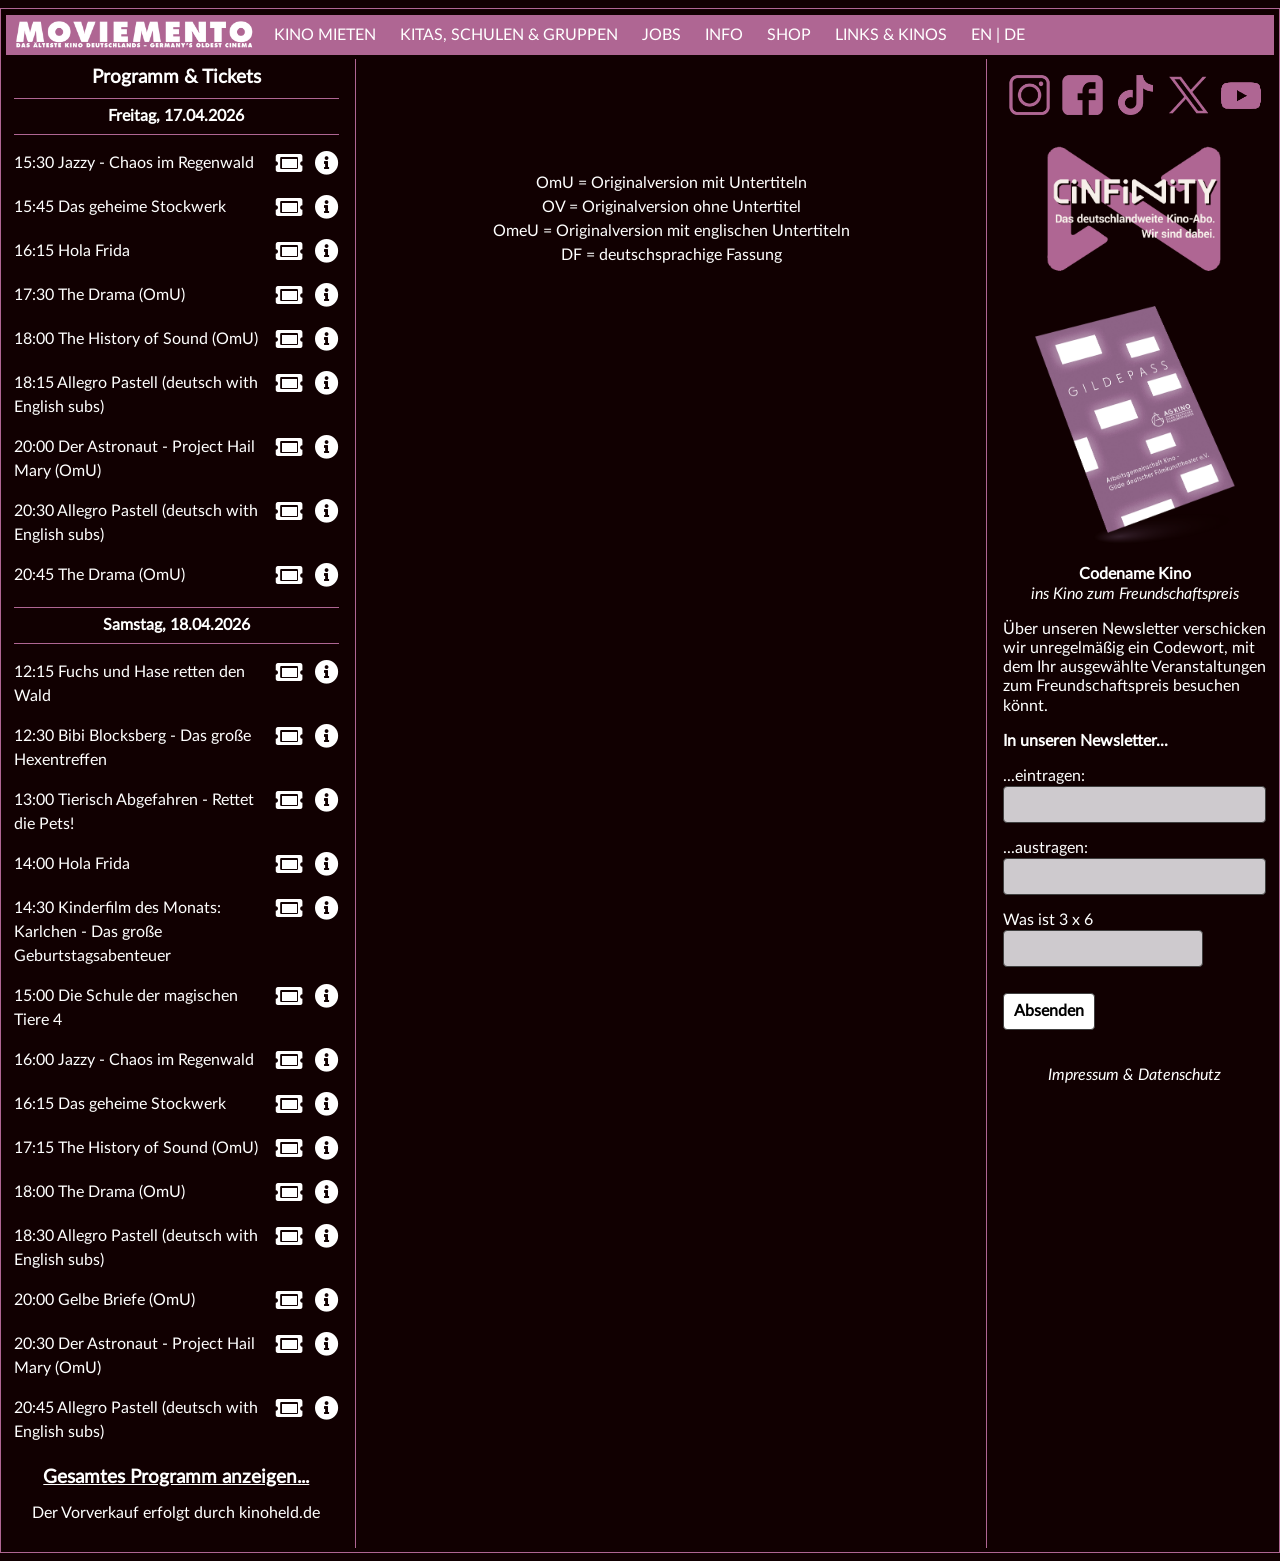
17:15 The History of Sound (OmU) (136, 1148)
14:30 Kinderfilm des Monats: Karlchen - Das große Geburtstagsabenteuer (117, 932)
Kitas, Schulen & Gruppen (509, 35)
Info (724, 35)
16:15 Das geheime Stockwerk (120, 1104)
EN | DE (998, 35)
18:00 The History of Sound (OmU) (136, 339)
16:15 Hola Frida (72, 251)
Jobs (661, 35)
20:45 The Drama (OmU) (99, 575)
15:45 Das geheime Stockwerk (120, 207)
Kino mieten (325, 35)
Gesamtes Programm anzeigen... (176, 1477)
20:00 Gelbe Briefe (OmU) (104, 1300)
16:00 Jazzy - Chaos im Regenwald (134, 1060)
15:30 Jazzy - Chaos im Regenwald (134, 163)
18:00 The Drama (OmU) (99, 1192)
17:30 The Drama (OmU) (99, 295)
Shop (789, 35)
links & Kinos (891, 35)
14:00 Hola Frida (72, 864)
